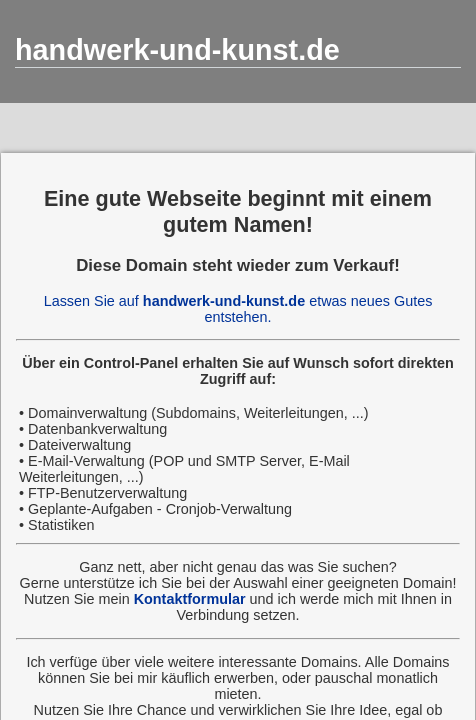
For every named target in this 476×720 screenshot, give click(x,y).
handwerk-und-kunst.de (177, 50)
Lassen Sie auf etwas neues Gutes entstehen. (238, 309)
